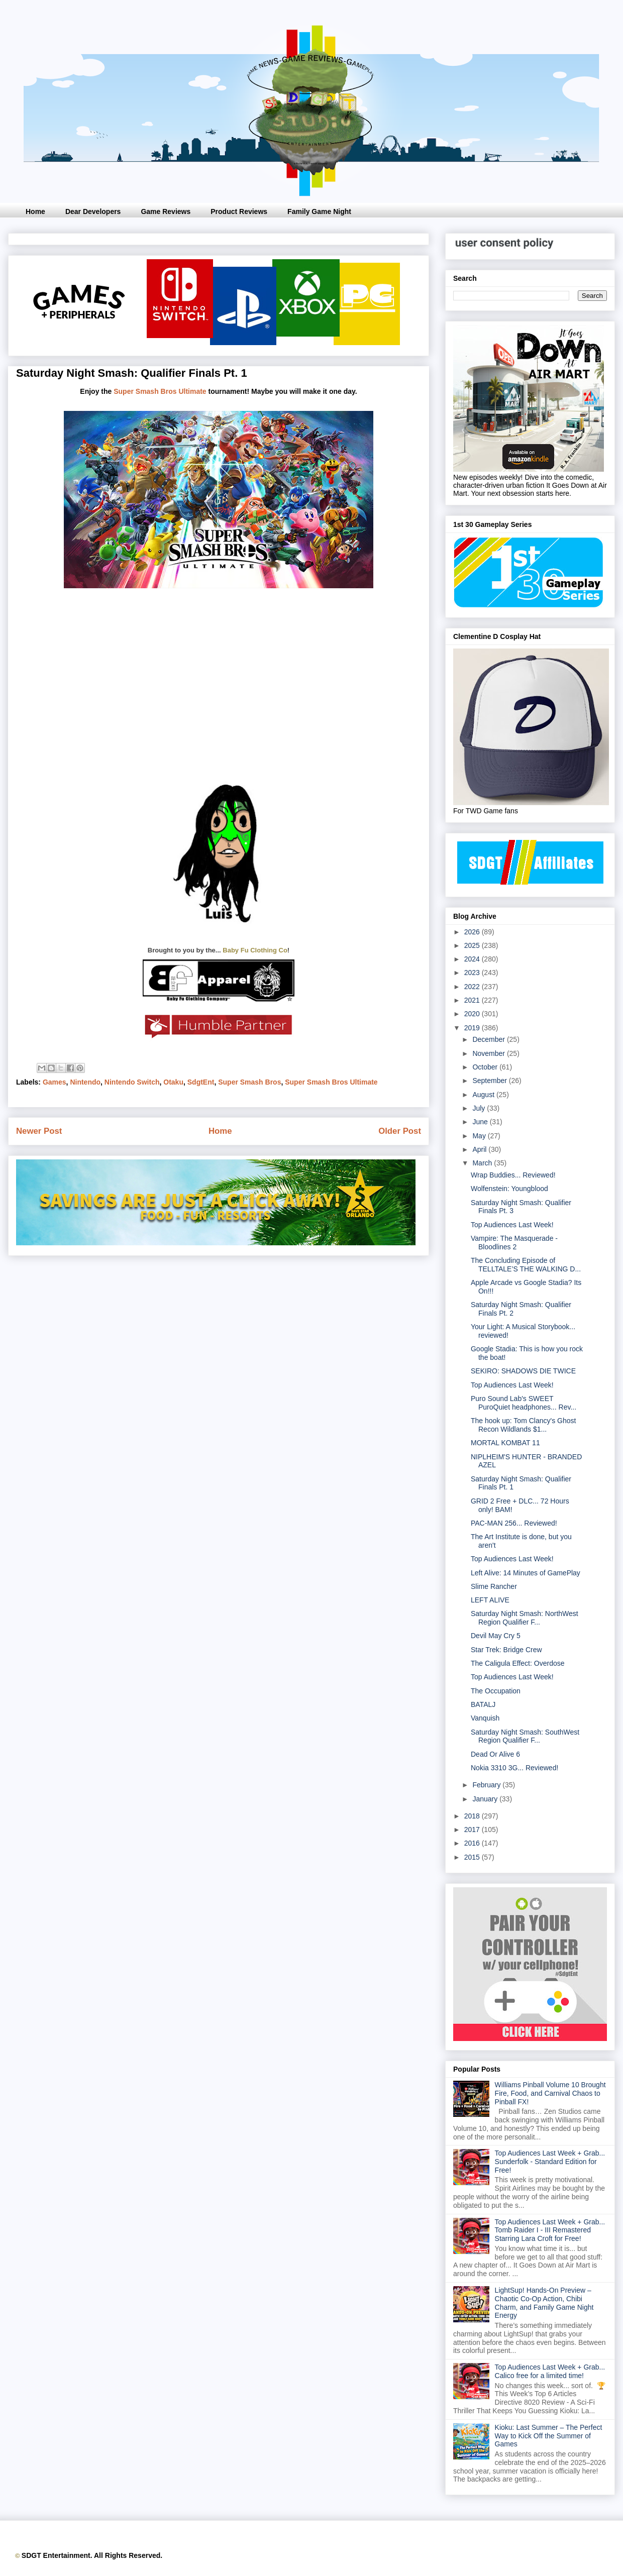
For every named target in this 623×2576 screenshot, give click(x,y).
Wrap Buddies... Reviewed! (513, 1175)
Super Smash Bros (249, 1082)
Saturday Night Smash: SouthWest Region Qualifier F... (525, 1736)
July (479, 1108)
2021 (473, 1000)
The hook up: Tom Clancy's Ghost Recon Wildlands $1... (523, 1425)
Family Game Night (319, 211)
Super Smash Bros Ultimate (160, 391)
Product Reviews (239, 211)
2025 (473, 945)
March (483, 1163)
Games (54, 1082)
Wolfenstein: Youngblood (509, 1189)
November (489, 1053)
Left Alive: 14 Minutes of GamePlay (525, 1573)
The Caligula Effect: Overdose (518, 1663)
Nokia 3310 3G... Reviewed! (514, 1768)
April (480, 1149)
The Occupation (496, 1691)
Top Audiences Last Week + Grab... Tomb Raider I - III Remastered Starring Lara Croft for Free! (550, 2230)
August (484, 1095)
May (479, 1136)
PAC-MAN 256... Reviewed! (514, 1523)
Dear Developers (93, 211)
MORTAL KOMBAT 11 (505, 1443)
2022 (473, 987)
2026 (473, 932)
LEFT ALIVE (490, 1600)
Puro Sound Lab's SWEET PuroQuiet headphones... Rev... (523, 1402)
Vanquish (485, 1718)
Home (35, 211)
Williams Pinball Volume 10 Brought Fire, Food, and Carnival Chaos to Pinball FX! (550, 2093)
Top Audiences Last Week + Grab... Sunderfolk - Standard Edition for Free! (550, 2161)
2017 (473, 1830)
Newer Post (39, 1131)
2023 (473, 973)
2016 (473, 1843)
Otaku (173, 1082)
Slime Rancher (494, 1586)
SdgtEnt (201, 1082)
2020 (473, 1014)
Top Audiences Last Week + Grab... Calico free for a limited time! (550, 2371)
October (485, 1067)
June (480, 1122)
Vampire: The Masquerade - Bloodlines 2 (514, 1242)
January (485, 1799)
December (489, 1039)
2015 (473, 1857)
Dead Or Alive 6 (495, 1754)
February (487, 1785)
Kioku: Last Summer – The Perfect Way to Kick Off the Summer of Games (548, 2435)
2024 (473, 959)
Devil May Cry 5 (496, 1636)
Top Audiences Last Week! (512, 1225)
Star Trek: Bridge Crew (506, 1650)
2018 (473, 1816)
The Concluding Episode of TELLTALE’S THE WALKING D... (526, 1264)
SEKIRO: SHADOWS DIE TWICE (523, 1371)
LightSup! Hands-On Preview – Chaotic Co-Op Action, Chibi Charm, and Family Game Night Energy (544, 2302)
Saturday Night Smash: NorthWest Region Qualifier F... (524, 1617)
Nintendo (85, 1082)
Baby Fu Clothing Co (255, 950)
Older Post (399, 1131)
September (490, 1081)
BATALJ (483, 1704)
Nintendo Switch (132, 1082)
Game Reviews (165, 211)
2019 (473, 1028)
